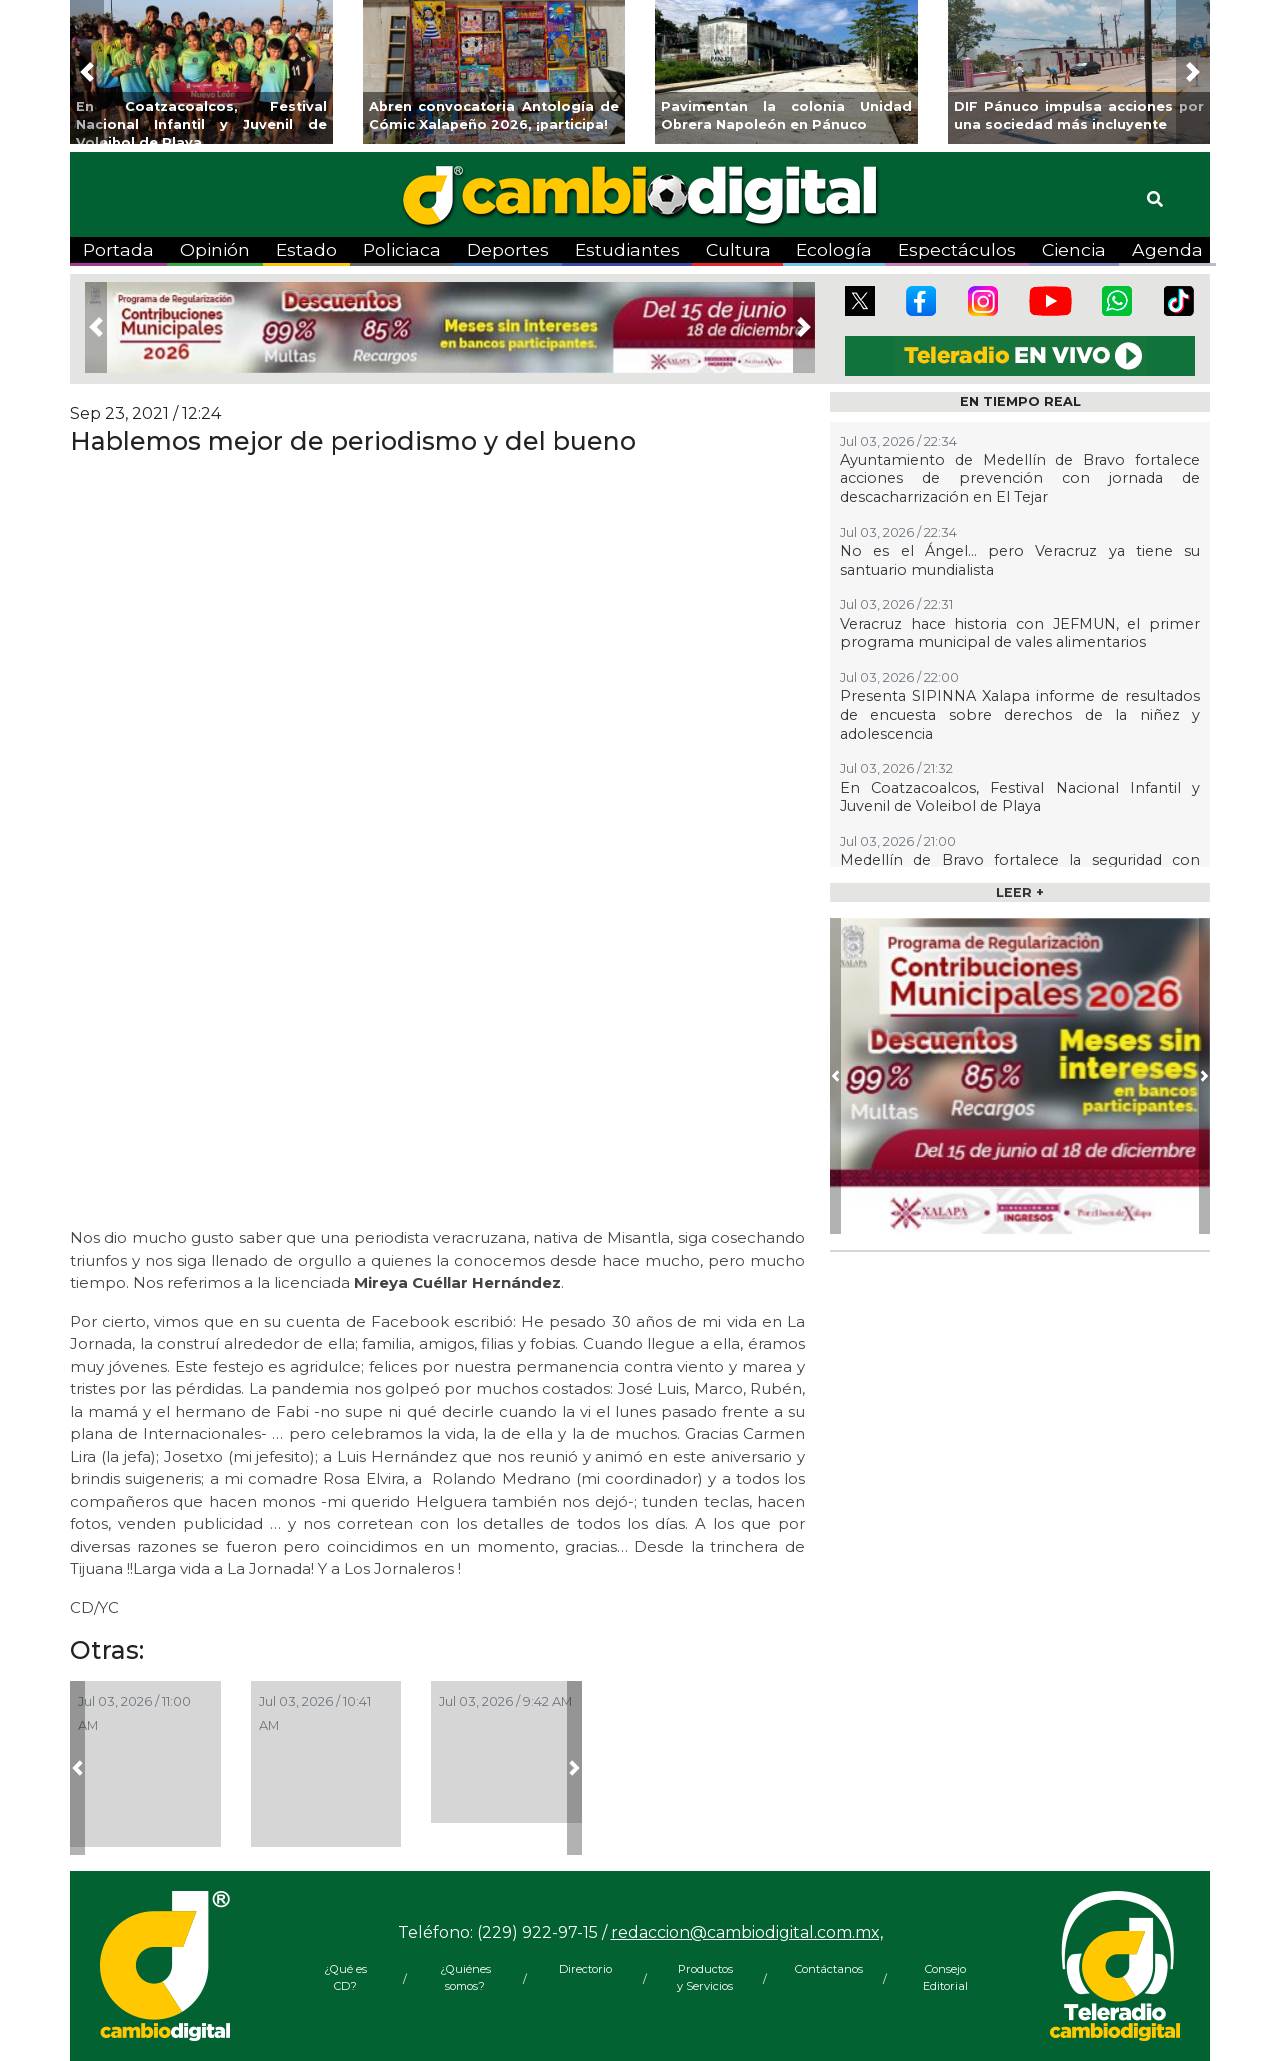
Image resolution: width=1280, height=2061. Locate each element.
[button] (87, 72)
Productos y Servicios (705, 1977)
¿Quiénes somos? (465, 1977)
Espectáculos (957, 249)
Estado (306, 249)
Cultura (738, 249)
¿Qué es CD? (345, 1977)
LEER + (1020, 892)
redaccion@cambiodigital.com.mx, (747, 1932)
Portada (118, 249)
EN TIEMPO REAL (1020, 401)
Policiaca (402, 249)
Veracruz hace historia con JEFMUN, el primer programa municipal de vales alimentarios (1020, 633)
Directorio (585, 1969)
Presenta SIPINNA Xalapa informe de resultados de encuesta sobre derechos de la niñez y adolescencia (1020, 714)
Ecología (834, 249)
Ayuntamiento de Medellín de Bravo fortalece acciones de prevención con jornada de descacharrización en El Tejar (1020, 478)
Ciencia (1074, 249)
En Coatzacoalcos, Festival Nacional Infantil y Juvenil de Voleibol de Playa (1020, 797)
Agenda (1167, 249)
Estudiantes (627, 249)
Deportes (508, 249)
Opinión (215, 249)
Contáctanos (825, 1969)
